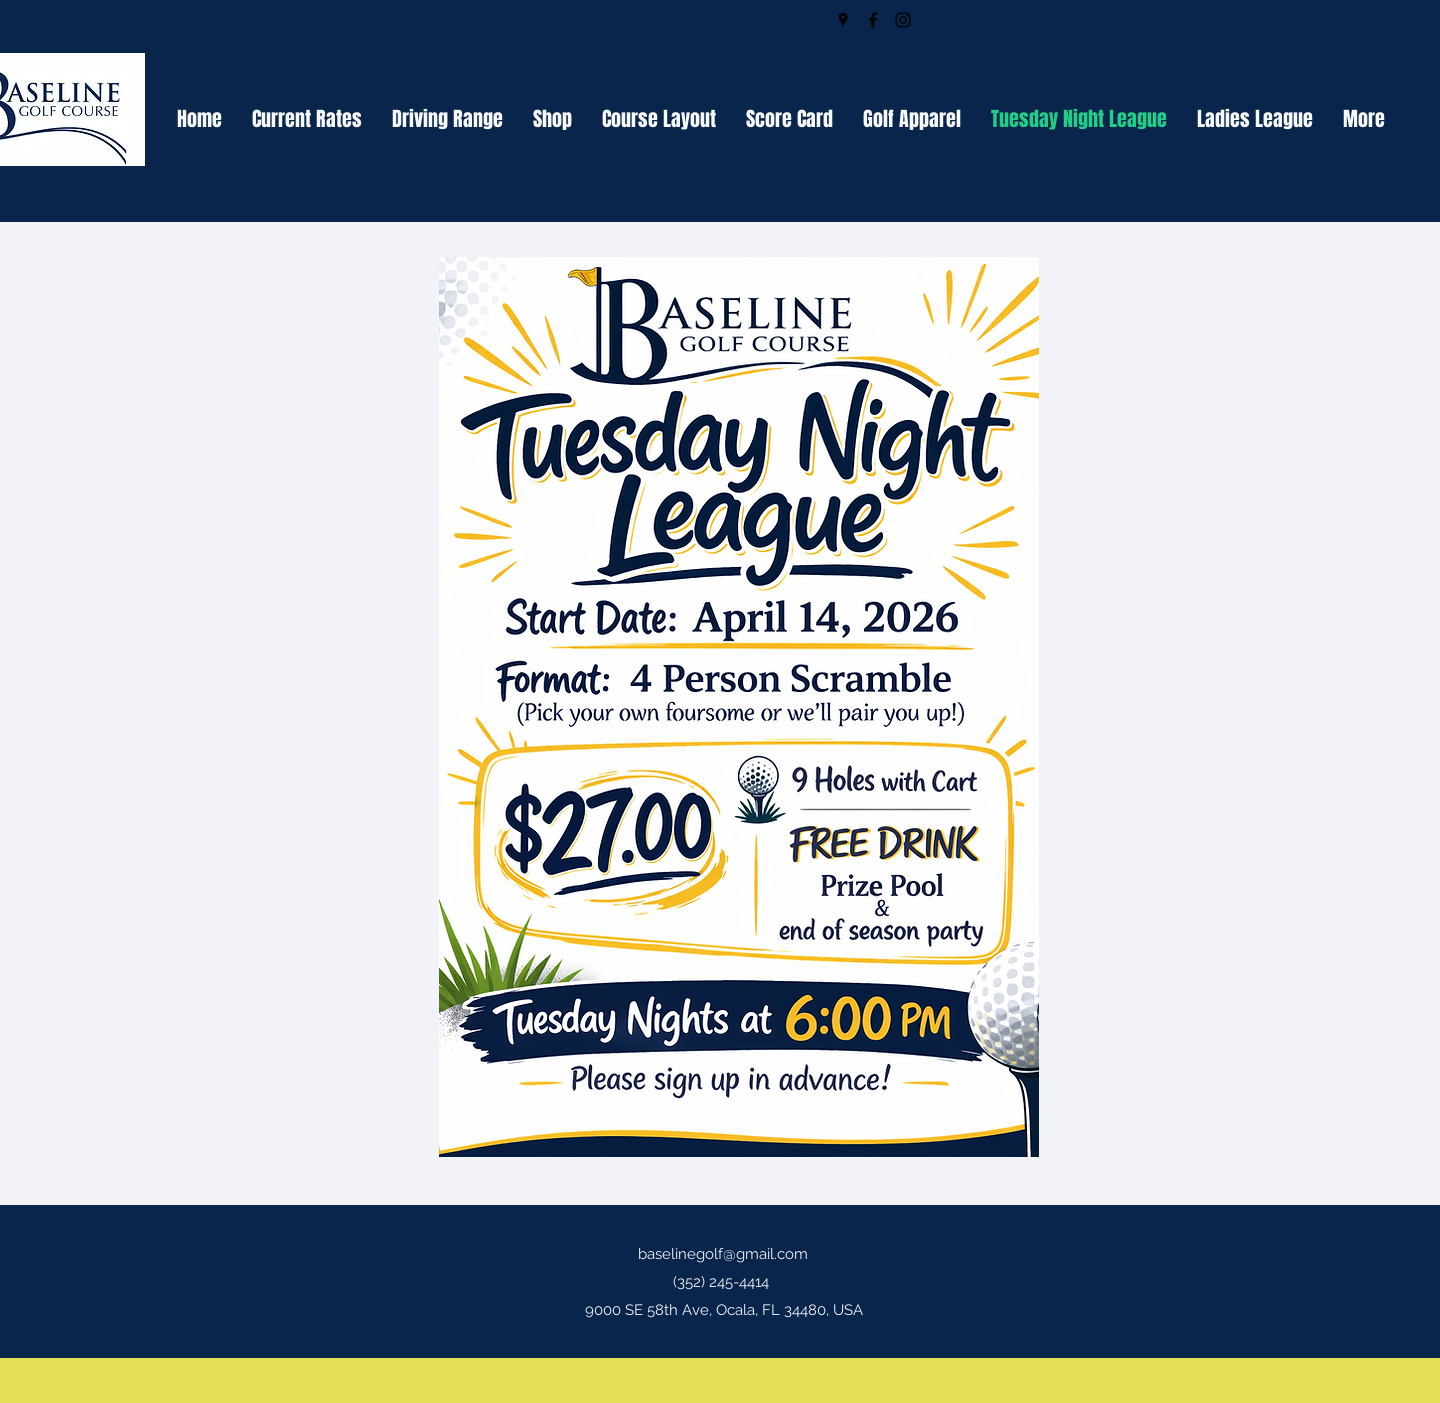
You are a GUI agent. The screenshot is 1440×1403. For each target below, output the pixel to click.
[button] (1177, 19)
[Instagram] (903, 20)
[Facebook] (873, 20)
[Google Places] (843, 20)
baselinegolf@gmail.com (723, 1254)
